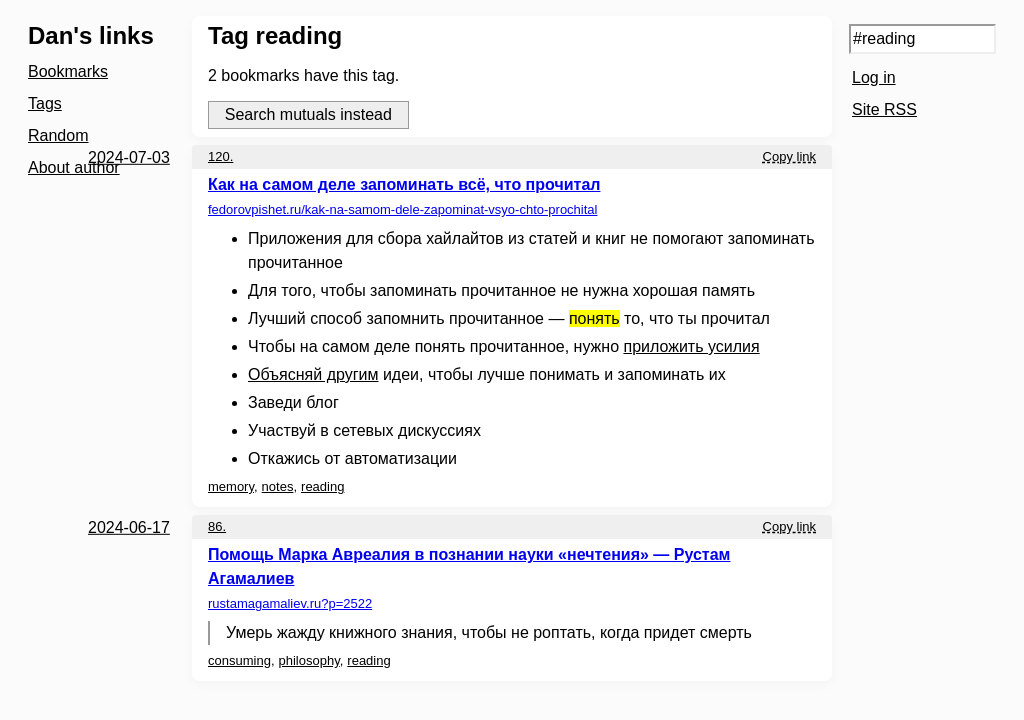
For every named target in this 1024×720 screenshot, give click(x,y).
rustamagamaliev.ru (290, 603)
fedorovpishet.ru (402, 209)
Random (58, 135)
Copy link (789, 156)
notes (278, 486)
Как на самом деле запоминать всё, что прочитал (404, 184)
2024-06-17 (129, 527)
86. (217, 526)
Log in (874, 77)
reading (322, 486)
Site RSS (884, 109)
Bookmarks (68, 71)
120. (220, 156)
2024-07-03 (129, 157)
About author (74, 167)
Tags (45, 103)
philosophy (309, 660)
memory (231, 486)
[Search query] (922, 39)
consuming (239, 660)
